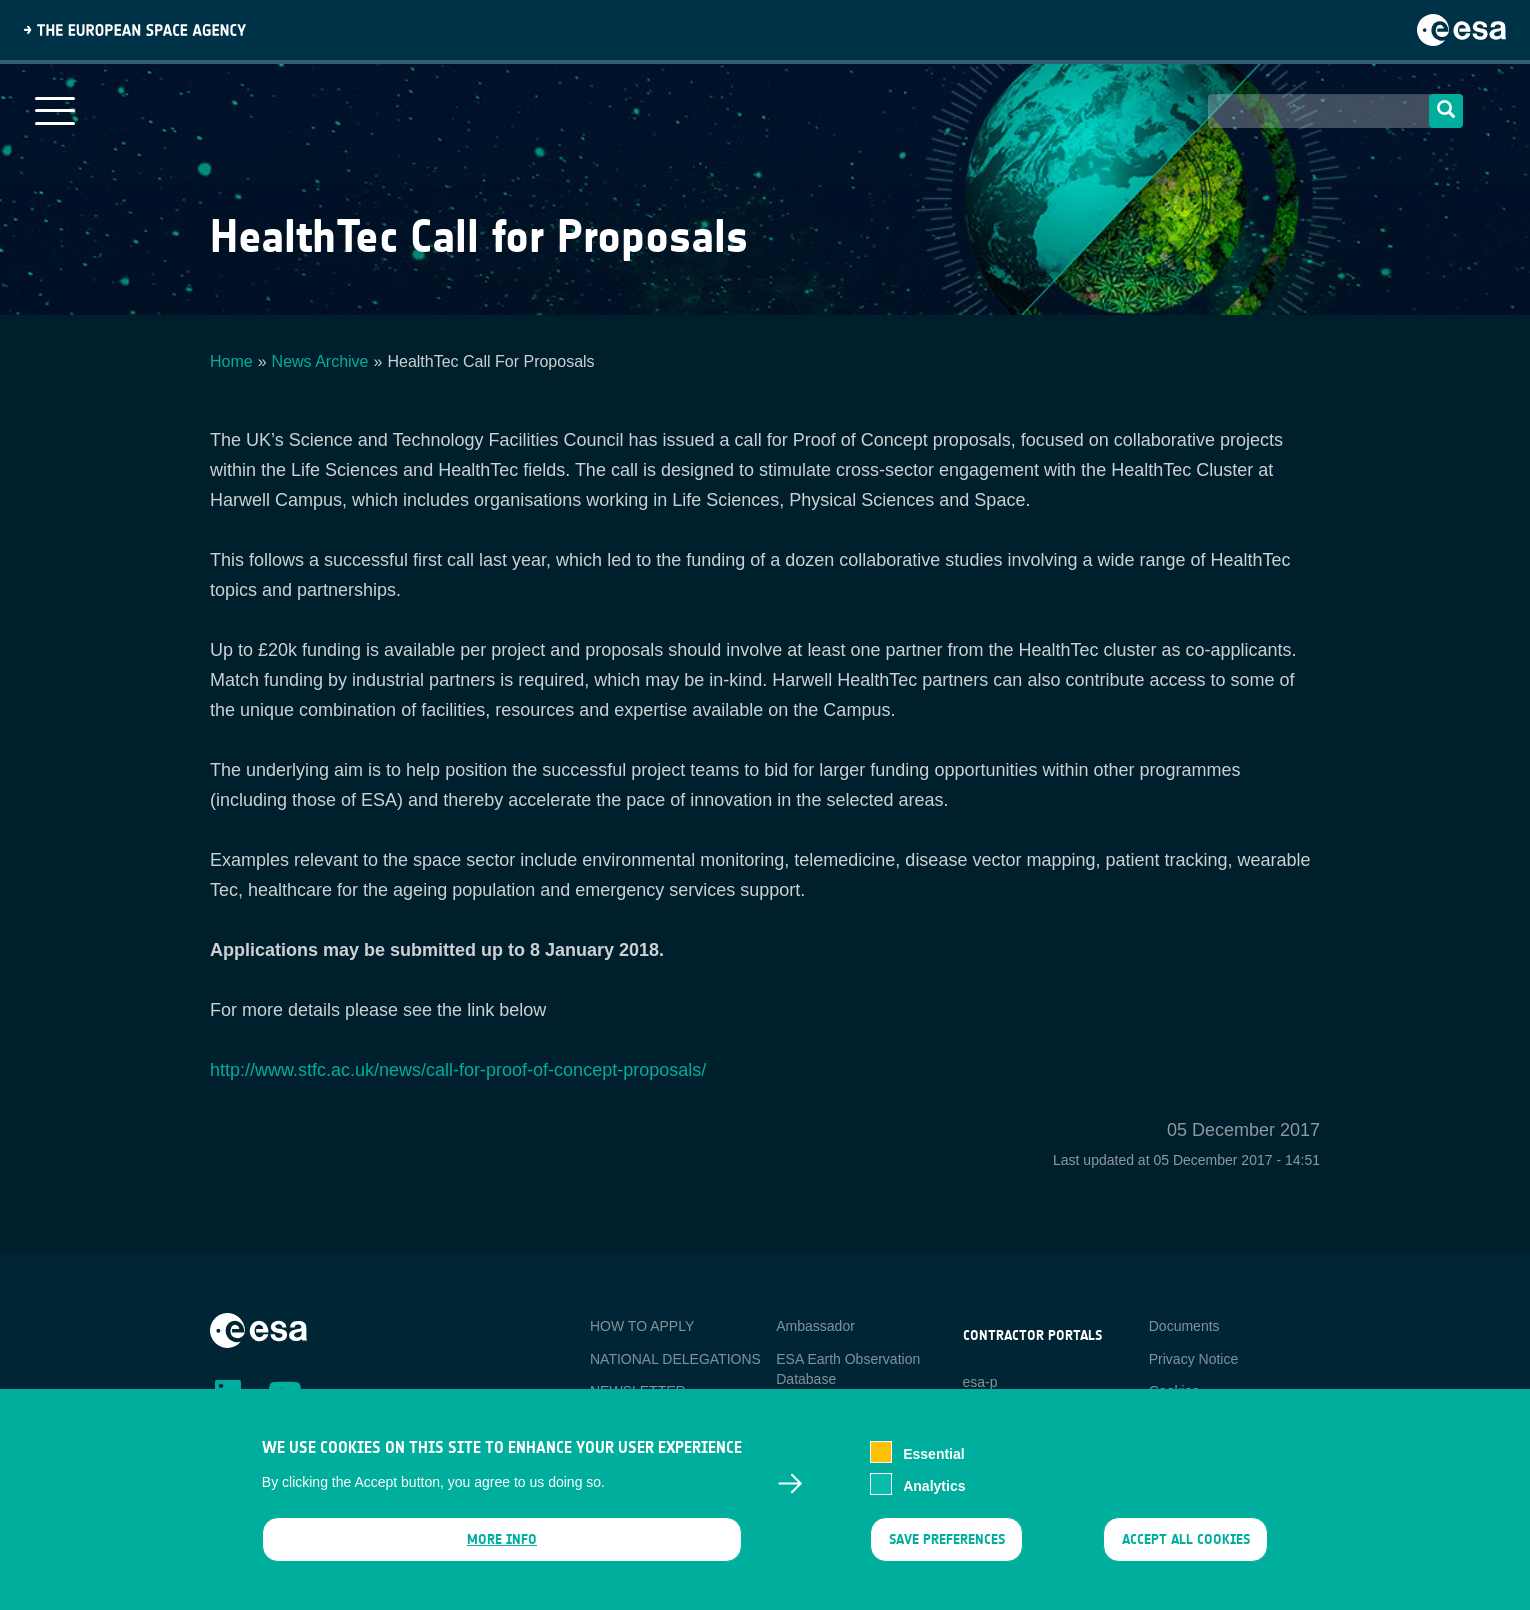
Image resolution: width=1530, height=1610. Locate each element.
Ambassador (815, 1326)
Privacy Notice (1193, 1359)
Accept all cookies (1186, 1552)
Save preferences (946, 1552)
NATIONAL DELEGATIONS (675, 1359)
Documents (1184, 1326)
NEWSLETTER (638, 1391)
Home (231, 361)
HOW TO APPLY (642, 1326)
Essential (933, 1467)
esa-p (980, 1382)
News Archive (320, 361)
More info (502, 1552)
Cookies (1174, 1391)
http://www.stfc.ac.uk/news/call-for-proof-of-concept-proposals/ (458, 1070)
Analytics (934, 1499)
